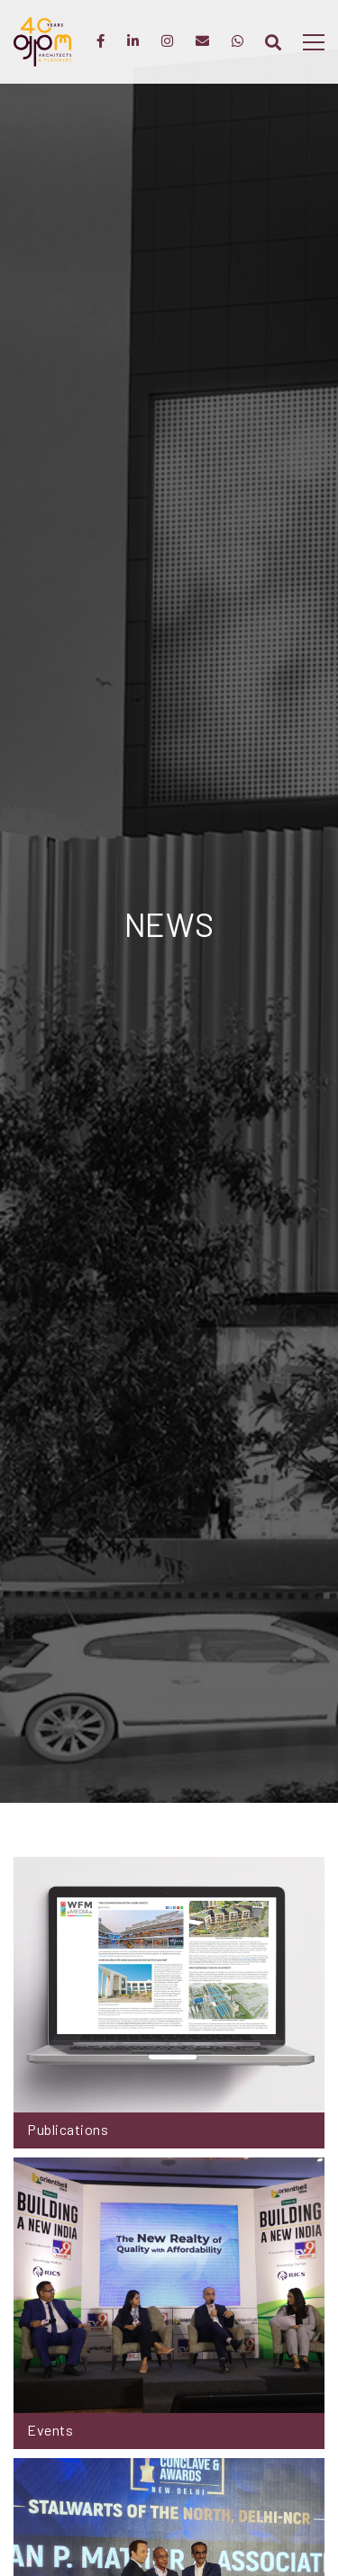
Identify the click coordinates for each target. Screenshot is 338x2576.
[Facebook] (100, 42)
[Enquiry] (202, 42)
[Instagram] (167, 42)
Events (50, 2429)
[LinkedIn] (133, 42)
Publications (67, 2129)
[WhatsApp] (237, 42)
